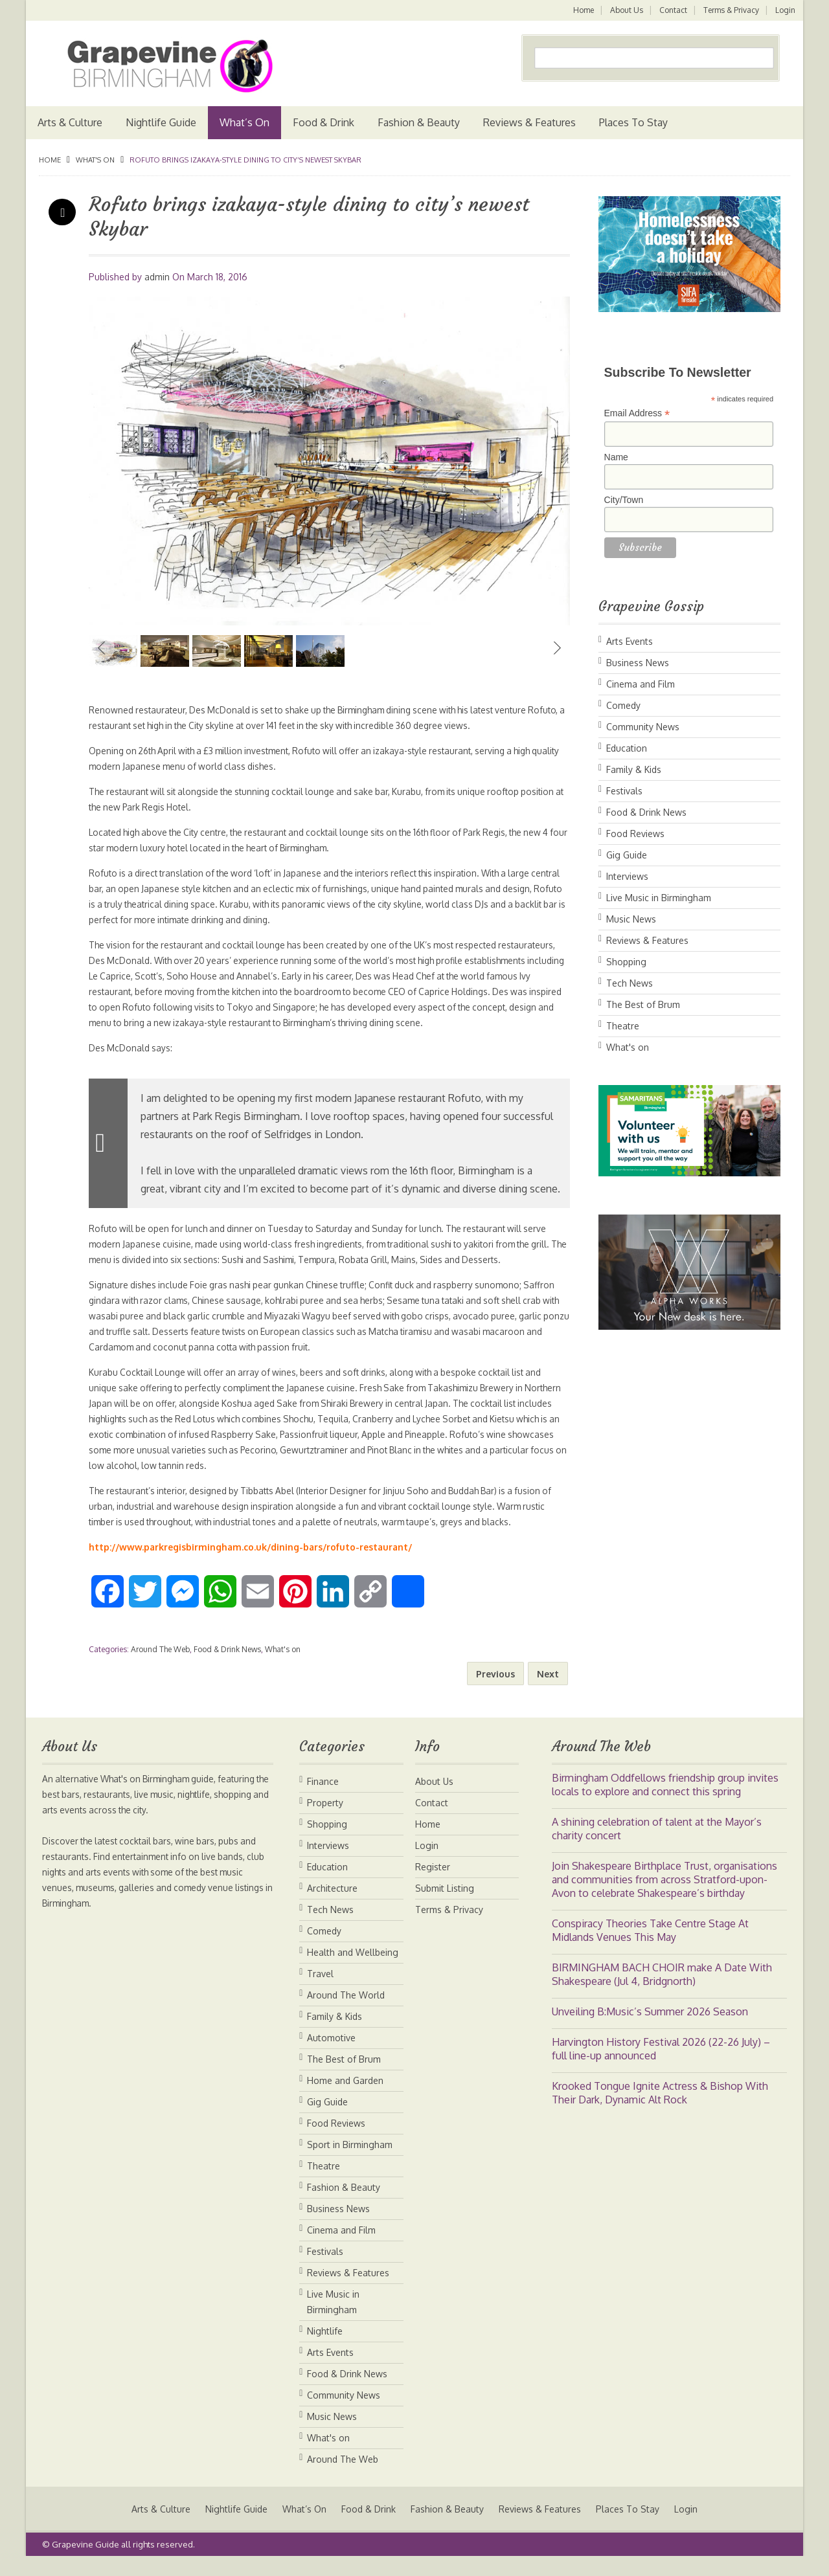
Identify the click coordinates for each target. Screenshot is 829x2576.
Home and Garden (345, 2095)
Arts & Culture (70, 122)
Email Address (637, 413)
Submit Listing (444, 1903)
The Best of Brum (643, 1004)
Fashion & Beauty (419, 122)
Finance (323, 1796)
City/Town (624, 500)
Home (581, 10)
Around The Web (160, 1665)
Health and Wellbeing (352, 1967)
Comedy (623, 705)
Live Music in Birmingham (658, 897)
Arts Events (629, 641)
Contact (672, 10)
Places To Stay (633, 122)
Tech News (629, 983)
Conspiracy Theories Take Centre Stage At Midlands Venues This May (650, 1945)
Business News (637, 662)
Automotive (331, 2053)
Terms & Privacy (730, 10)
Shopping (626, 961)
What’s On (244, 122)
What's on (95, 159)
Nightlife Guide (161, 122)
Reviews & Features (529, 122)
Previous (102, 648)
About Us (624, 10)
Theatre (622, 1025)
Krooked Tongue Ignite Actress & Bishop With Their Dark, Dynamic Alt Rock (660, 2108)
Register (432, 1882)
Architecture (332, 1903)
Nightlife (325, 2346)
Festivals (624, 790)
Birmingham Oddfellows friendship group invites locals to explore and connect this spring (665, 1800)
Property (325, 1818)
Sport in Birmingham (349, 2160)
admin (157, 276)
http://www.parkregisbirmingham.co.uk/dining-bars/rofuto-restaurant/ (250, 1562)
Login (785, 10)
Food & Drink (323, 122)
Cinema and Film (640, 683)
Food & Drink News (227, 1665)
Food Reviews (635, 833)
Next (557, 648)
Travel (320, 1989)
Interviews (627, 876)
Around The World (346, 2010)
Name (616, 457)
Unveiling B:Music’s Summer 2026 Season (650, 2027)
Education (626, 748)
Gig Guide (626, 854)
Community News (642, 726)
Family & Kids (633, 769)
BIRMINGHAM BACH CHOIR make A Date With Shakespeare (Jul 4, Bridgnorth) (662, 1990)
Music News (631, 918)
